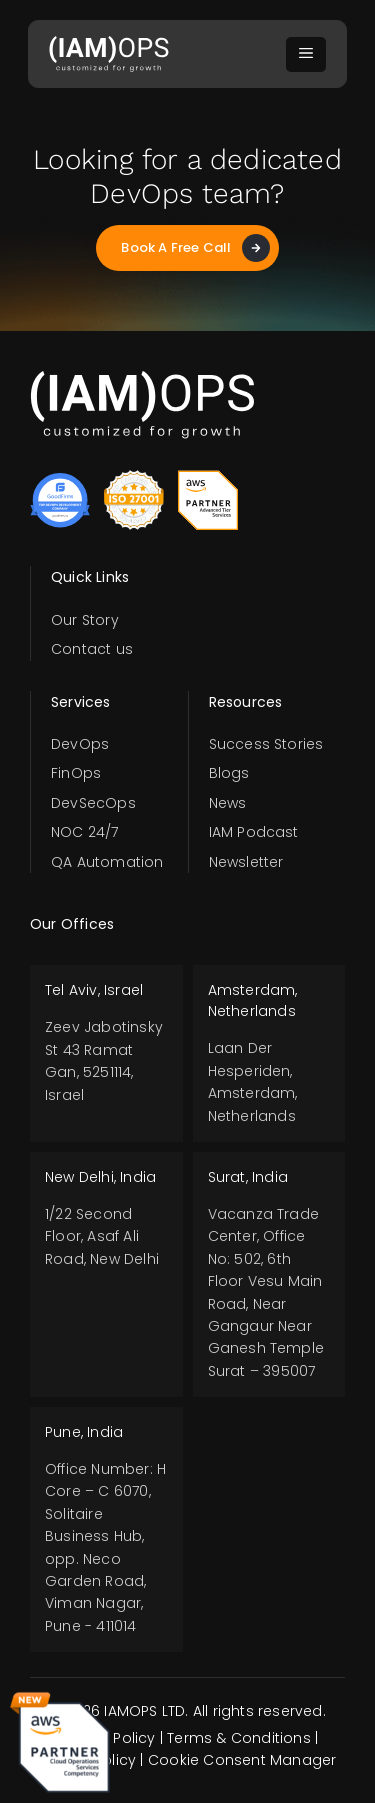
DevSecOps (93, 803)
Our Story (85, 620)
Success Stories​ (266, 744)
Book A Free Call (195, 248)
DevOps (80, 744)
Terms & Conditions (239, 1738)
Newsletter (246, 862)
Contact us (92, 649)
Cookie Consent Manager (242, 1760)
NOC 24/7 (85, 832)
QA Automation (107, 862)
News (228, 803)
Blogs (229, 773)
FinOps (76, 773)
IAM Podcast (254, 832)
